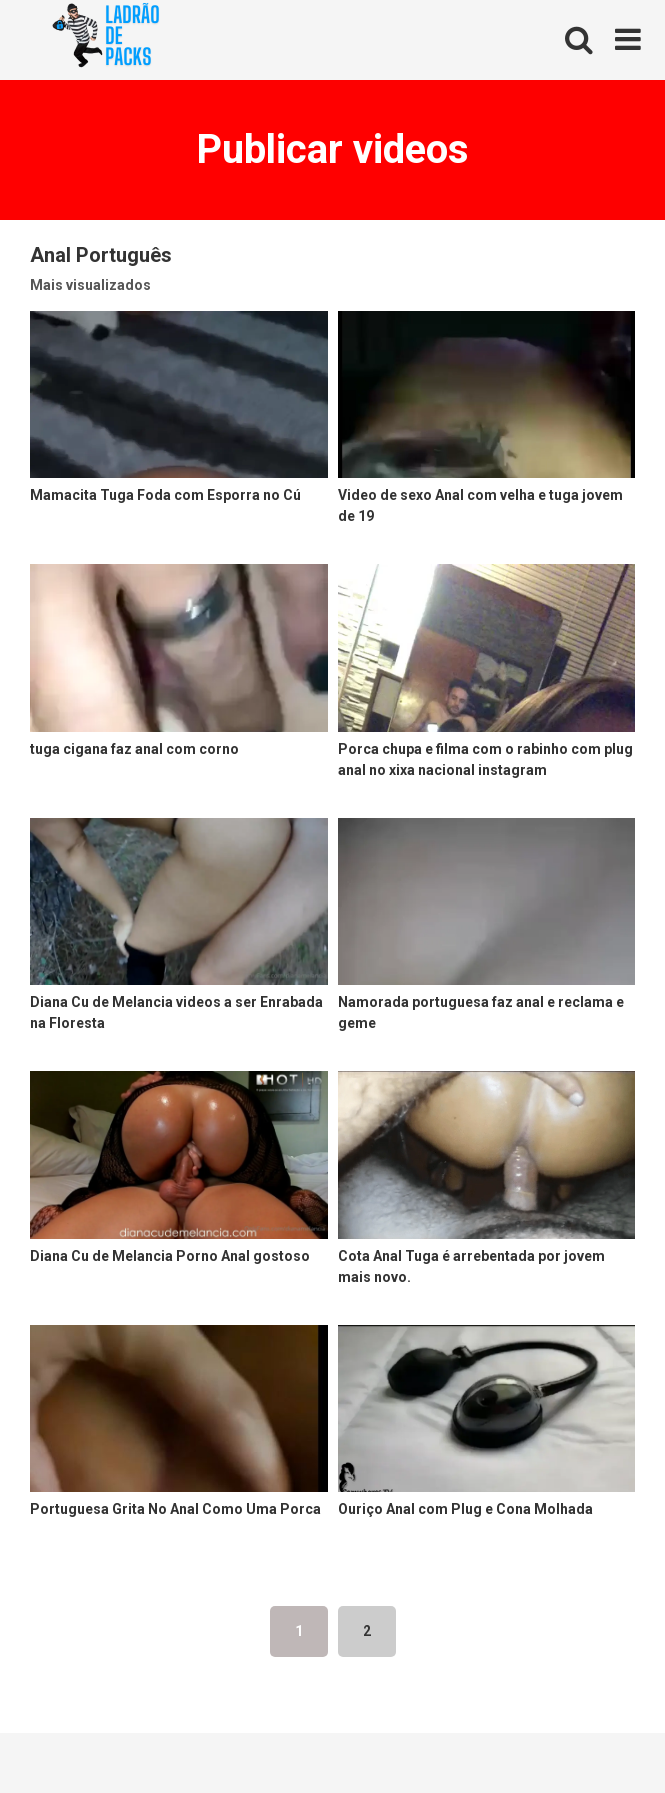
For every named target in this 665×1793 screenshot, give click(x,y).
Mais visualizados (90, 285)
